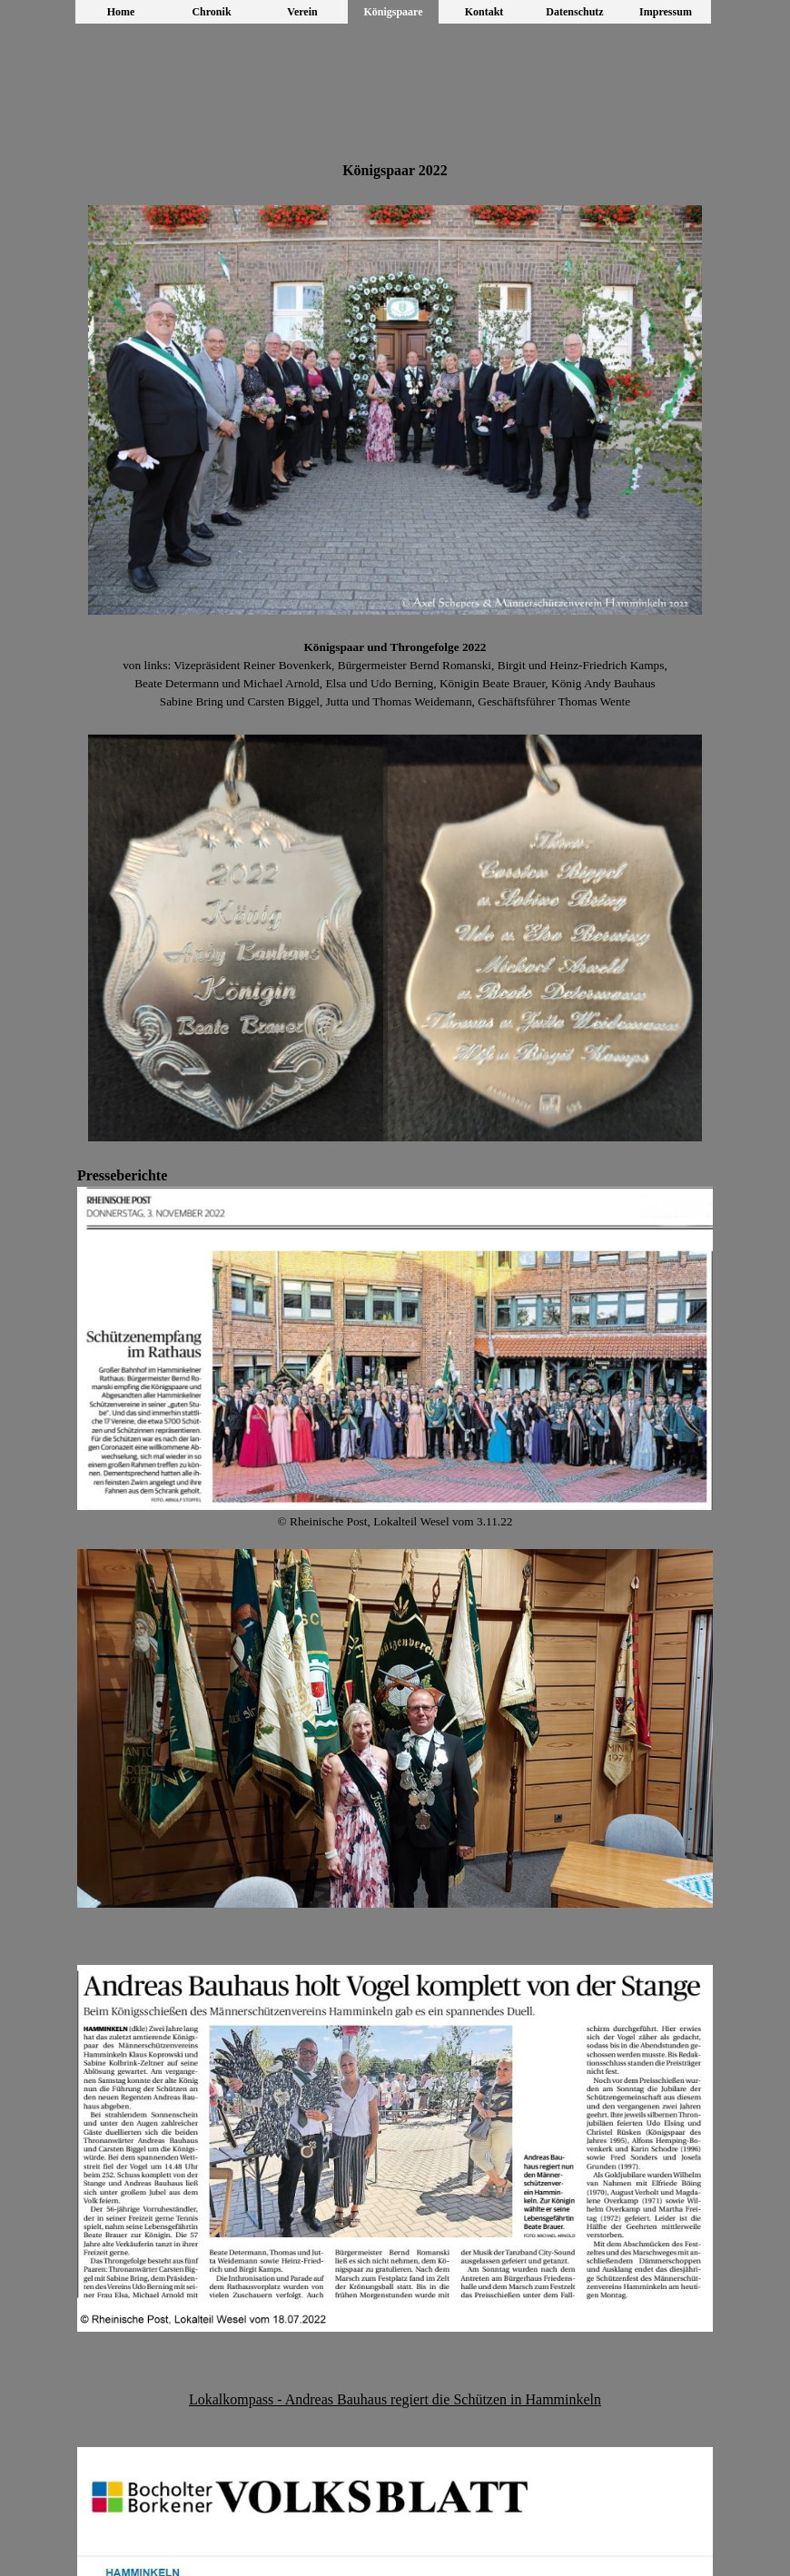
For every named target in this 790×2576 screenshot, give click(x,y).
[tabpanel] (395, 171)
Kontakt (484, 11)
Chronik (211, 11)
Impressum (665, 11)
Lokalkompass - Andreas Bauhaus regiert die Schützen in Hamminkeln (395, 2399)
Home (121, 11)
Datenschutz (574, 11)
